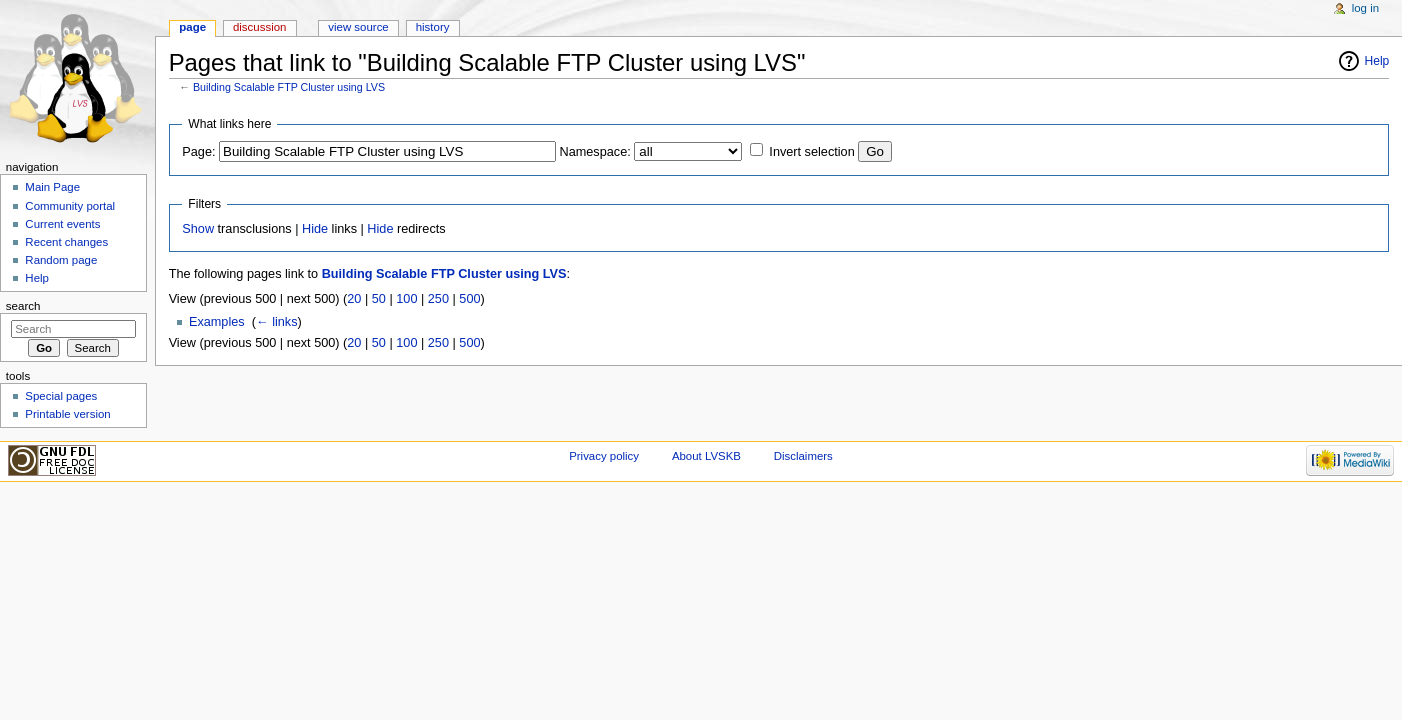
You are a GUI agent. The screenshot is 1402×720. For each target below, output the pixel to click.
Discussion (259, 27)
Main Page (52, 187)
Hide (315, 229)
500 (469, 299)
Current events (62, 224)
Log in (1365, 8)
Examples (217, 322)
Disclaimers (803, 456)
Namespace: (595, 152)
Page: (198, 152)
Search (23, 306)
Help (1377, 61)
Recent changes (66, 242)
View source (358, 27)
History (433, 27)
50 (379, 299)
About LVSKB (706, 456)
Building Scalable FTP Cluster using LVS (289, 87)
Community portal (70, 206)
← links (277, 322)
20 (354, 299)
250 (438, 299)
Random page (61, 260)
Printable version (67, 414)
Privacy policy (604, 456)
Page (192, 27)
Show (198, 229)
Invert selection (811, 152)
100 (406, 299)
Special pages (61, 396)
